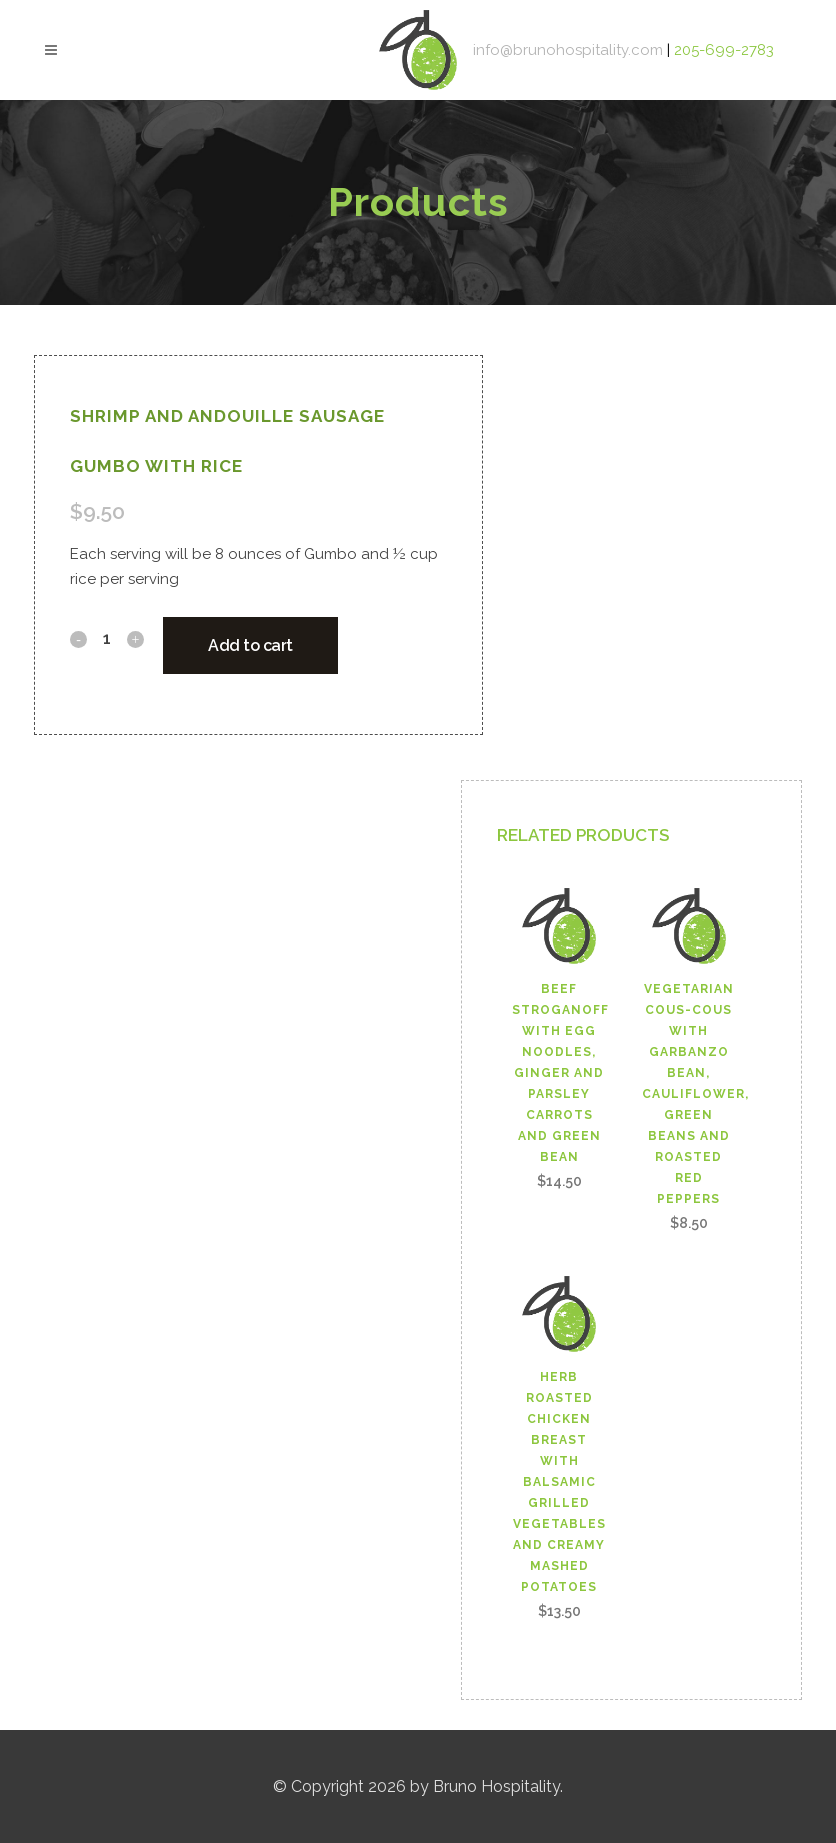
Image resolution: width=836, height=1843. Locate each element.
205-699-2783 (724, 50)
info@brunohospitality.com (570, 50)
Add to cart (250, 645)
